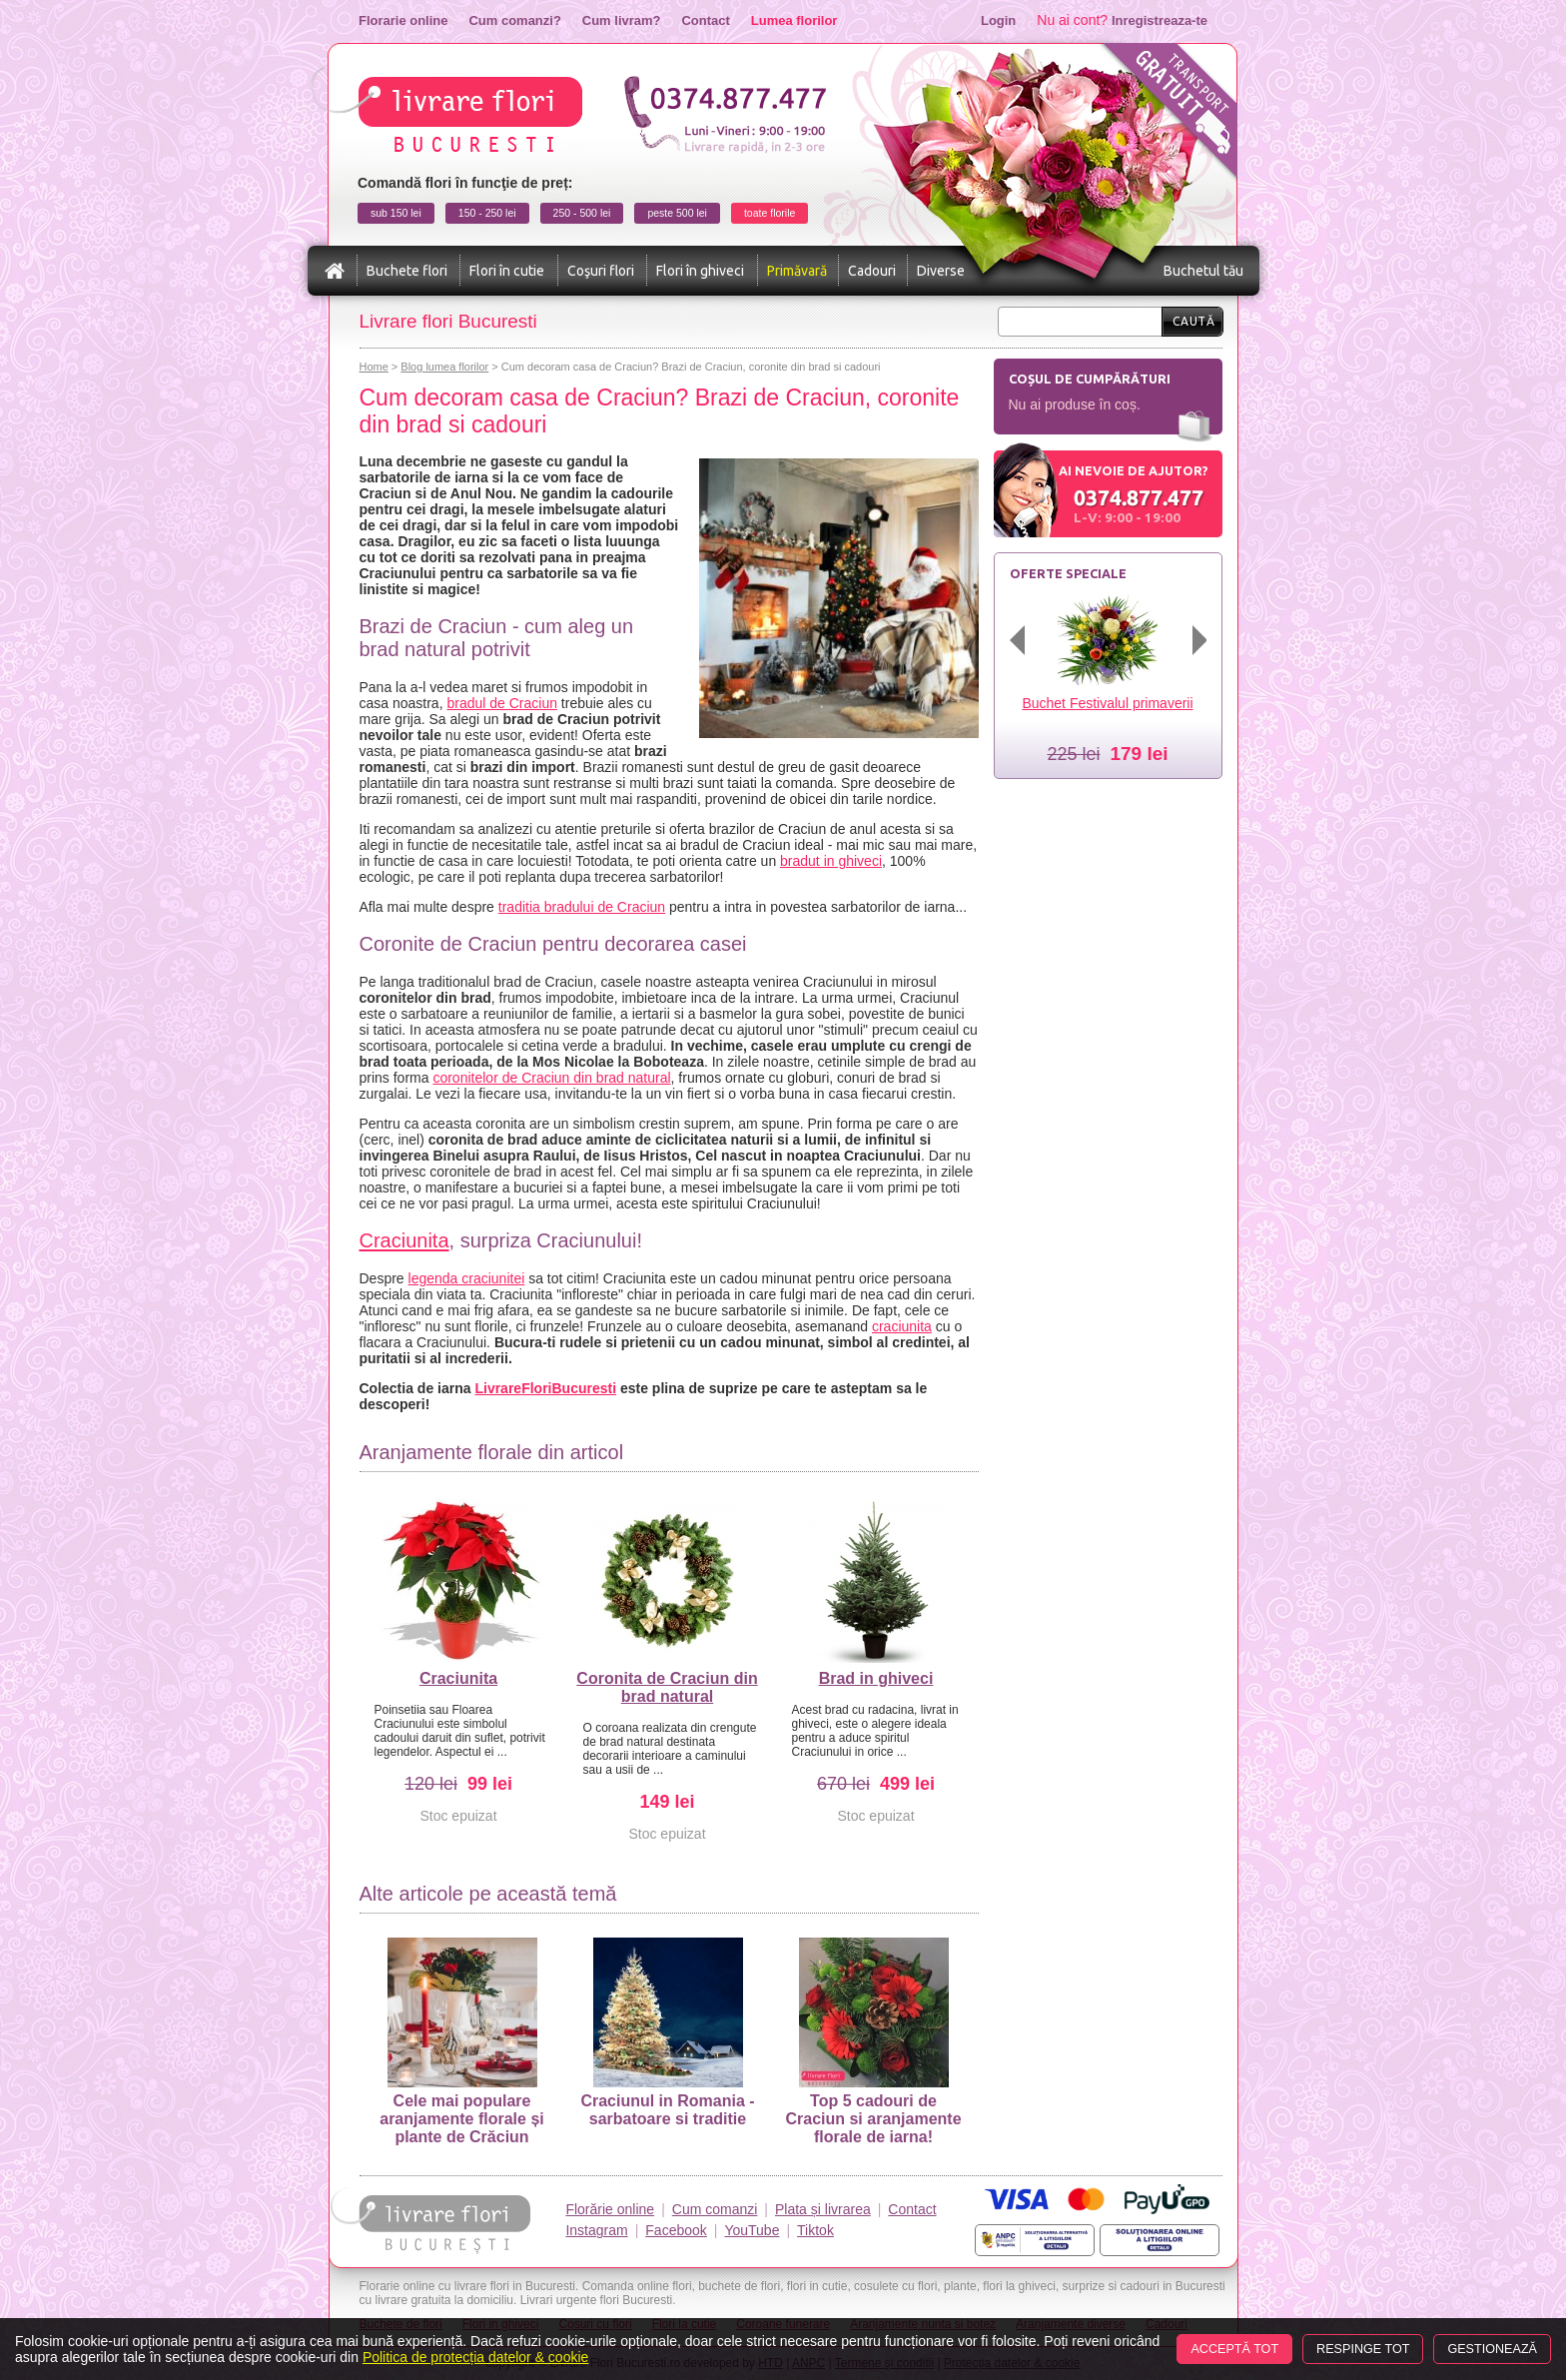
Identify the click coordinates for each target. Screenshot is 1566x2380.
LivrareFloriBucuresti (545, 1388)
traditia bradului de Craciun (581, 907)
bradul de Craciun (501, 703)
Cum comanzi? (514, 20)
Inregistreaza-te (1159, 20)
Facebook (675, 2230)
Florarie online (403, 20)
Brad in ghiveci (876, 1678)
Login (998, 20)
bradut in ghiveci (831, 861)
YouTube (751, 2230)
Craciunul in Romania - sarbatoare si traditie (667, 2032)
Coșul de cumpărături (1090, 379)
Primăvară (797, 271)
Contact (705, 20)
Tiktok (815, 2230)
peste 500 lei (677, 213)
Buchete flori (407, 271)
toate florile (769, 213)
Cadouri (872, 271)
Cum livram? (621, 20)
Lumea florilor (794, 20)
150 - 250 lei (487, 213)
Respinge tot (1362, 2349)
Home (374, 367)
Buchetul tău (1203, 271)
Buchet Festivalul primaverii (1107, 703)
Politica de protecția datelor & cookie (475, 2357)
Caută (1194, 321)
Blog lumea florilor (444, 367)
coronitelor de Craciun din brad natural (551, 1078)
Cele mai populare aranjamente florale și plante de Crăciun (462, 2041)
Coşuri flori (600, 271)
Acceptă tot (1234, 2349)
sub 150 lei (396, 213)
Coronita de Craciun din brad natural (666, 1687)
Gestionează (1492, 2349)
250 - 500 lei (582, 213)
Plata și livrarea (823, 2209)
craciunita (902, 1326)
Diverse (941, 271)
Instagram (596, 2230)
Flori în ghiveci (700, 271)
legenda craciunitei (466, 1278)
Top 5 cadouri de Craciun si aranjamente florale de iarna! (873, 2041)
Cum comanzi (715, 2209)
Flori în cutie (506, 271)
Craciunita (404, 1240)
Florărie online (609, 2209)
